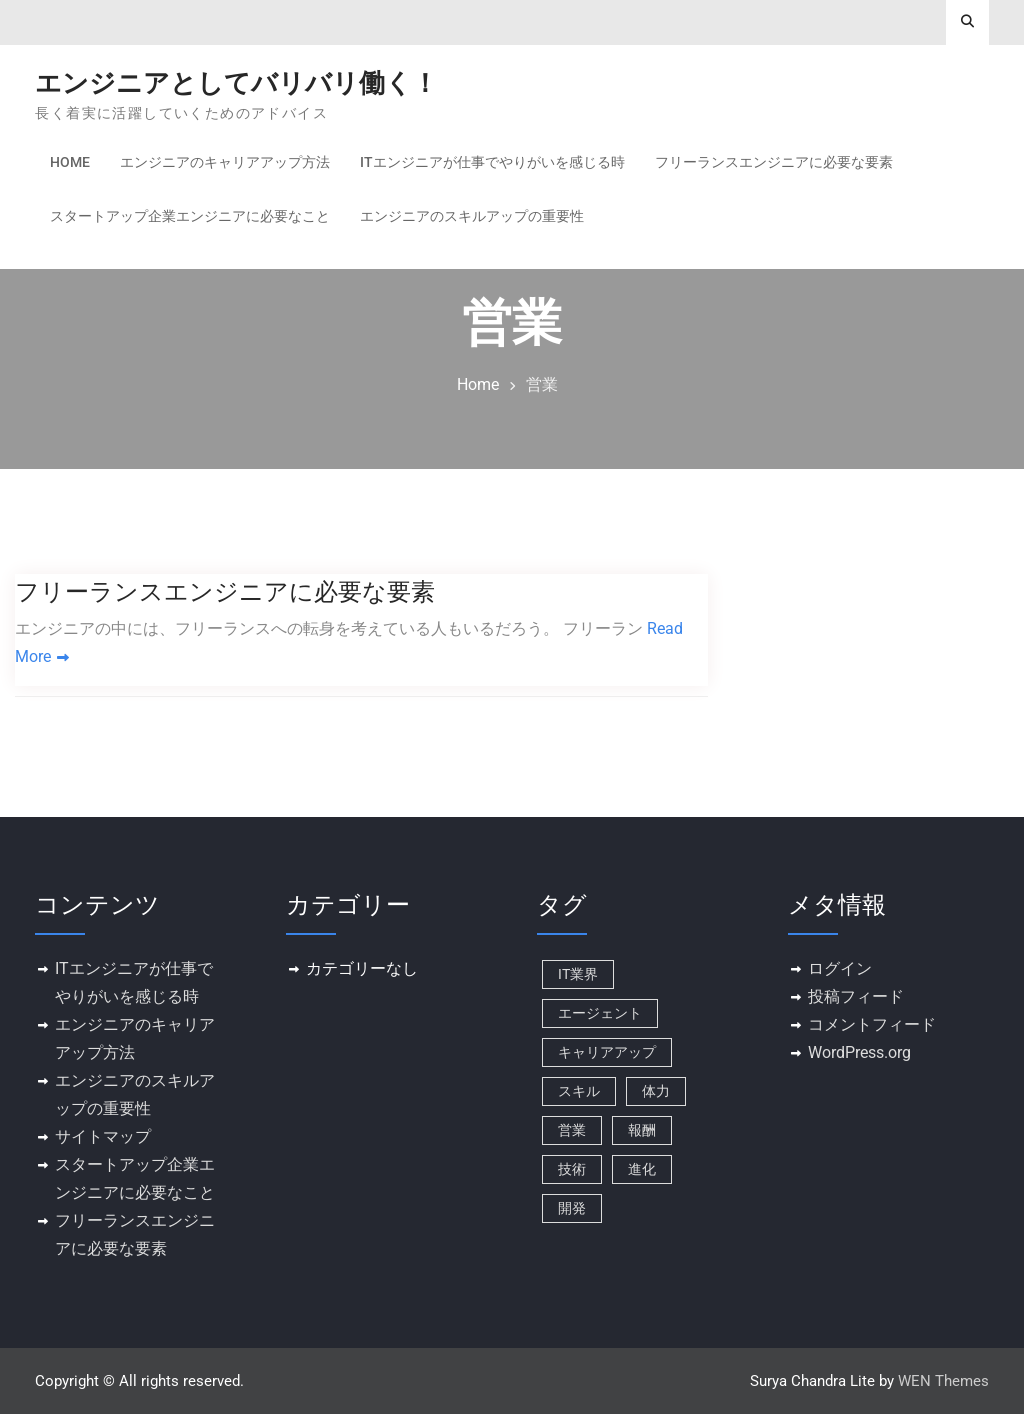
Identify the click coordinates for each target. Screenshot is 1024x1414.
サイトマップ (103, 1136)
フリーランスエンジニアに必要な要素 (774, 162)
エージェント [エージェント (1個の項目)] (600, 1013)
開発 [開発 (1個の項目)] (572, 1208)
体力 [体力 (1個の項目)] (656, 1091)
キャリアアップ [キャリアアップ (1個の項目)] (607, 1052)
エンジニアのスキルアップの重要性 (472, 216)
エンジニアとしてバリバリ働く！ (236, 83)
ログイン (840, 968)
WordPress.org (859, 1052)
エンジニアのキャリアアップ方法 (225, 162)
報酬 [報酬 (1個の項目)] (642, 1130)
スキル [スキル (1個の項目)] (579, 1091)
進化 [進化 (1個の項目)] (642, 1169)
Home (70, 162)
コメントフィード (872, 1024)
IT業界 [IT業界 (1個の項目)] (578, 974)
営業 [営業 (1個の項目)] (572, 1130)
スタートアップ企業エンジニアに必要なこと (190, 216)
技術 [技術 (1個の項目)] (572, 1169)
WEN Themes (943, 1381)
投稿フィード (856, 996)
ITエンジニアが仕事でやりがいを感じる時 (492, 162)
